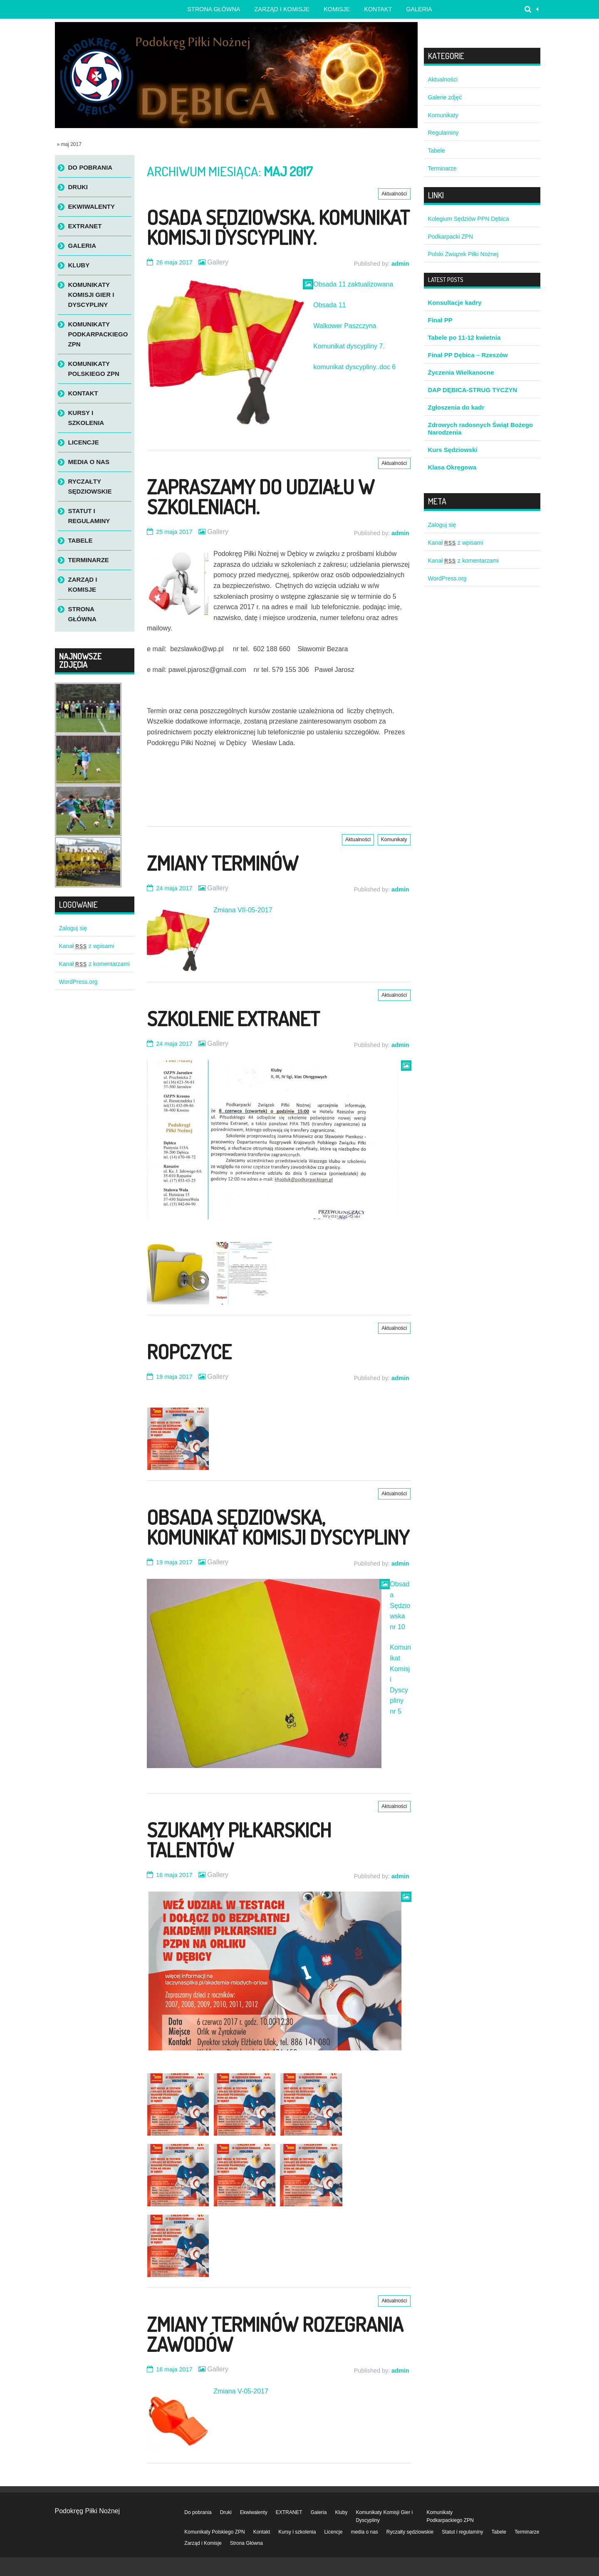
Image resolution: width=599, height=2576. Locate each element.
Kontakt (378, 9)
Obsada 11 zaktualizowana (353, 284)
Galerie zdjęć (445, 97)
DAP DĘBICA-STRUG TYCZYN (472, 389)
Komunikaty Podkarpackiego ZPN (98, 334)
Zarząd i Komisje (281, 9)
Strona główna (213, 9)
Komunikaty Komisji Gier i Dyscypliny (91, 294)
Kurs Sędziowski (453, 449)
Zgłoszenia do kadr (456, 407)
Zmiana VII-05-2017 (242, 910)
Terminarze (88, 559)
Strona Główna (82, 613)
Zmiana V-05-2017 (240, 2391)
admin (400, 263)
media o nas (88, 461)
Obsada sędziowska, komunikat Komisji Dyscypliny (278, 1526)
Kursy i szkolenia (86, 417)
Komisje (337, 9)
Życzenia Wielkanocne (461, 372)
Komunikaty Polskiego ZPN (93, 368)
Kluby (79, 265)
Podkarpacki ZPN (450, 236)
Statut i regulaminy (89, 515)
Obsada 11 (329, 305)
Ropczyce (189, 1351)
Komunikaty (394, 839)
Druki (78, 186)
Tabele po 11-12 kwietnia (464, 337)
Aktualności (394, 194)
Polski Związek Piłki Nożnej (463, 254)
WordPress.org (78, 981)
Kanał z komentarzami (94, 964)
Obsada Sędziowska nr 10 (400, 1605)
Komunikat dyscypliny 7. (349, 346)
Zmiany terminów (222, 862)
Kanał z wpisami (86, 946)
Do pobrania (90, 167)
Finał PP (440, 320)
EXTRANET (85, 226)
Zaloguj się (73, 928)
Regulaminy (443, 132)
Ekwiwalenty (91, 206)
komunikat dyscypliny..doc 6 (354, 366)
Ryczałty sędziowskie (90, 486)
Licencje (83, 442)
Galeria (419, 9)
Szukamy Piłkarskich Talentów (239, 1839)
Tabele (80, 540)
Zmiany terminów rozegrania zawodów (275, 2334)
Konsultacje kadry (455, 302)
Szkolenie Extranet (233, 1018)
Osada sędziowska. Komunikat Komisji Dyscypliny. (278, 227)
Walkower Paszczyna (344, 325)
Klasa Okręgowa (452, 467)
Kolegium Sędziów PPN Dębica (468, 218)
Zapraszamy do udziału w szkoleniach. (260, 496)
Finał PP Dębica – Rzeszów (468, 354)
